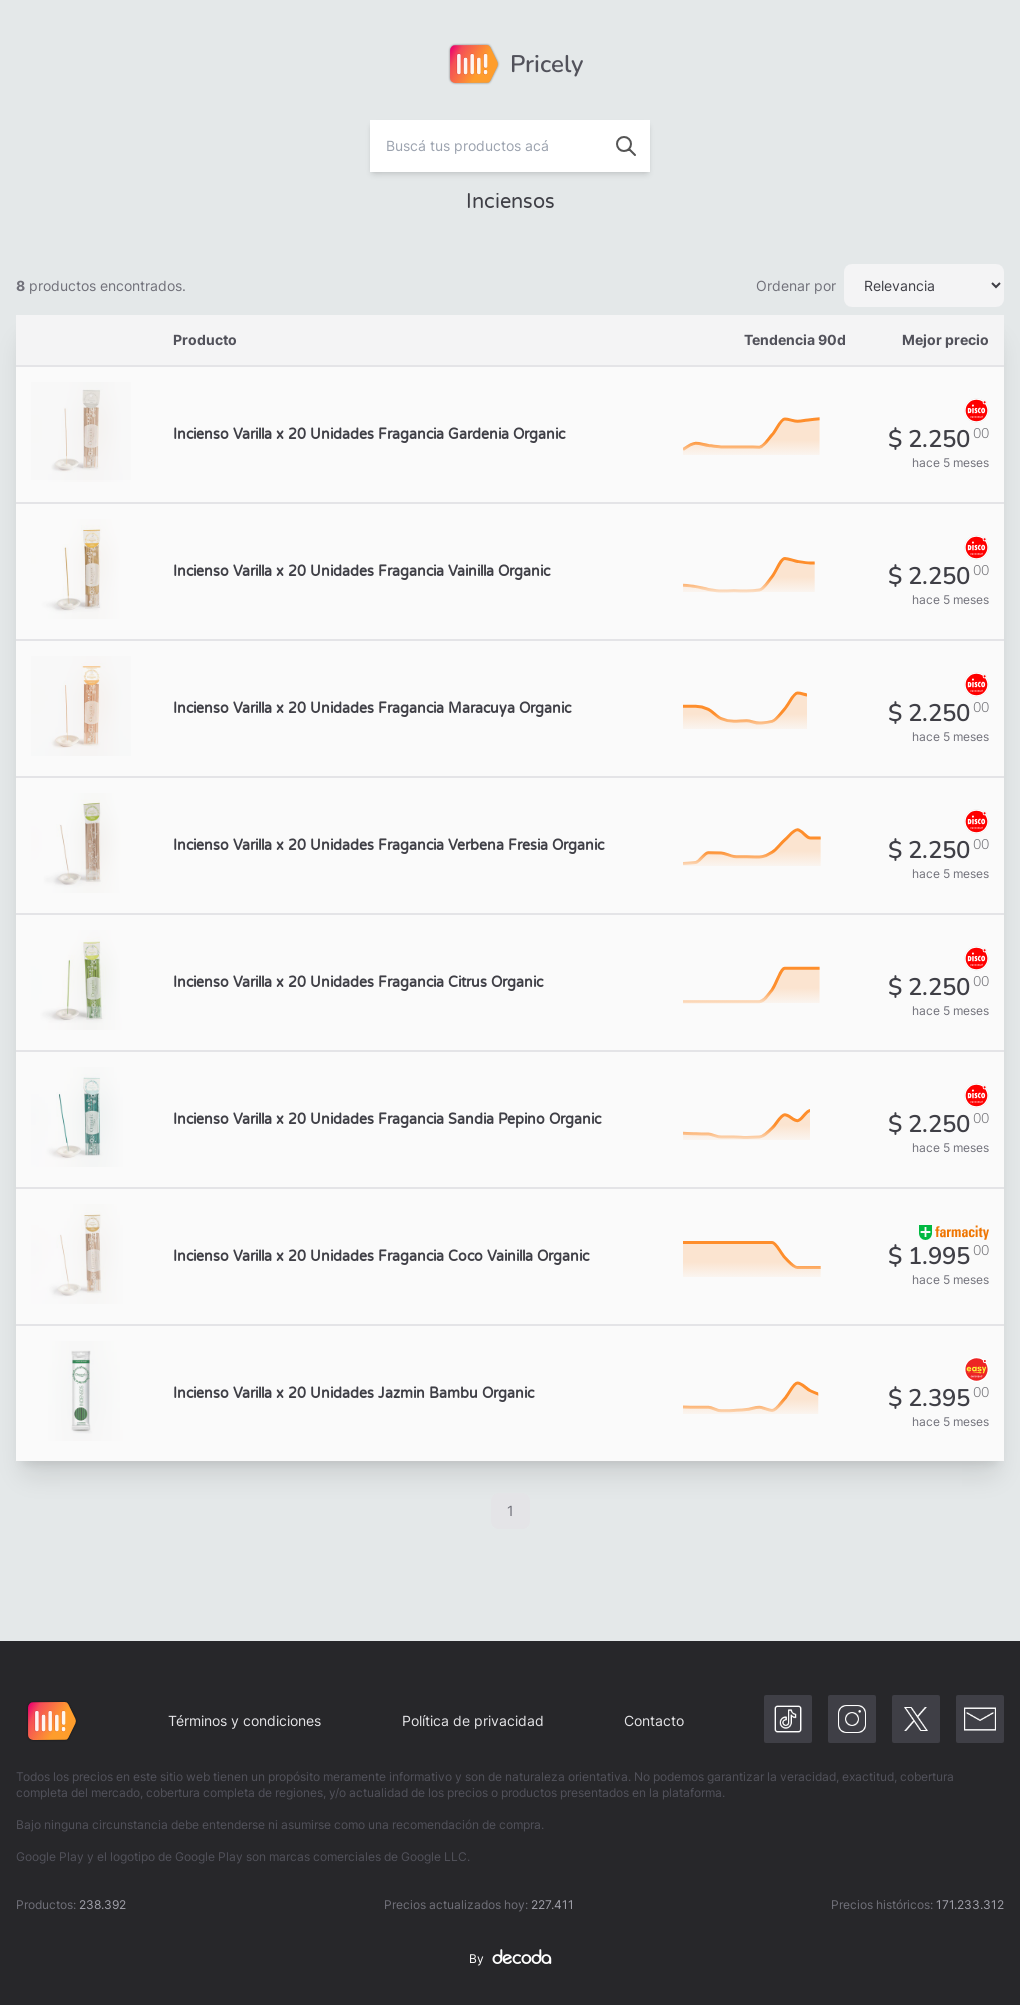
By (510, 1959)
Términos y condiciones (244, 1720)
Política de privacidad (473, 1720)
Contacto (654, 1720)
